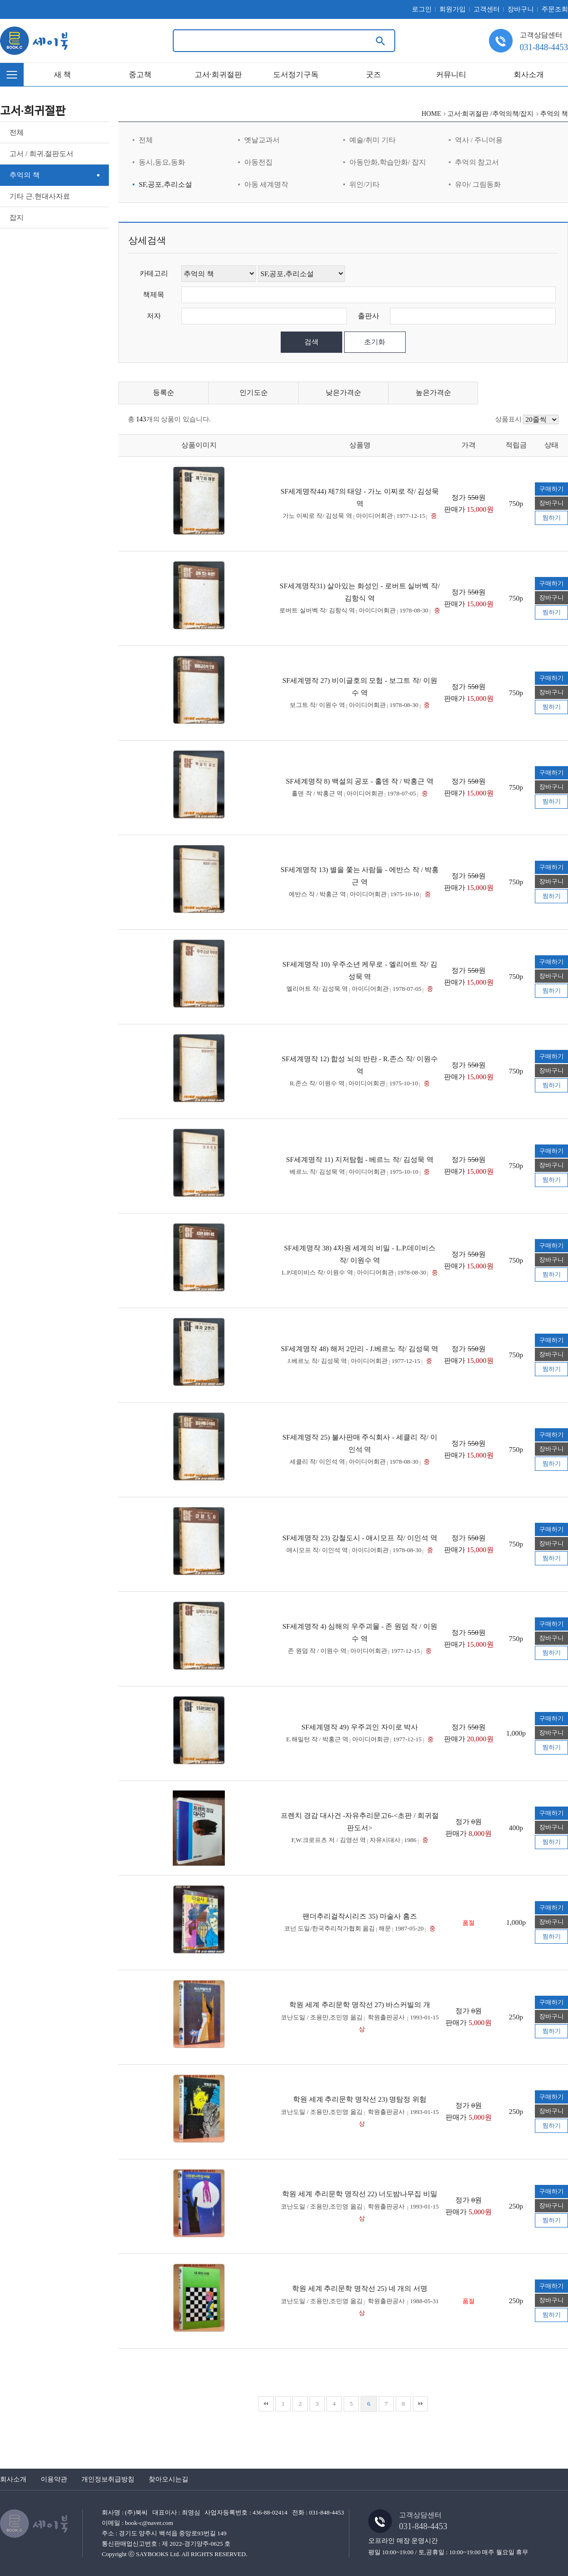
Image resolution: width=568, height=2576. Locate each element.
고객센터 (486, 9)
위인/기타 (364, 184)
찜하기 (551, 517)
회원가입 (452, 9)
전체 (16, 132)
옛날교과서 (262, 140)
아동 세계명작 (266, 184)
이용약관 (54, 2479)
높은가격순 (433, 392)
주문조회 (554, 9)
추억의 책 (24, 175)
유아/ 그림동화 (478, 184)
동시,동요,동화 (162, 162)
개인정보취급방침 (107, 2479)
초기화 (374, 342)
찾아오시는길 (168, 2479)
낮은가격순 (343, 392)
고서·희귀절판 (218, 74)
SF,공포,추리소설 (165, 184)
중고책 (140, 74)
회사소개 (529, 74)
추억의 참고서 (477, 162)
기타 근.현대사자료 (39, 196)
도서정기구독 (296, 74)
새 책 (62, 74)
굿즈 (373, 74)
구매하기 (551, 488)
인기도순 (254, 392)
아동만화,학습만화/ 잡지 (387, 162)
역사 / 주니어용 (479, 140)
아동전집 (258, 162)
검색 (311, 342)
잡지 (16, 217)
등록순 (163, 392)
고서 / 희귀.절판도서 (41, 153)
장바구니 (520, 9)
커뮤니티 (451, 74)
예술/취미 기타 (372, 140)
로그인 (422, 9)
